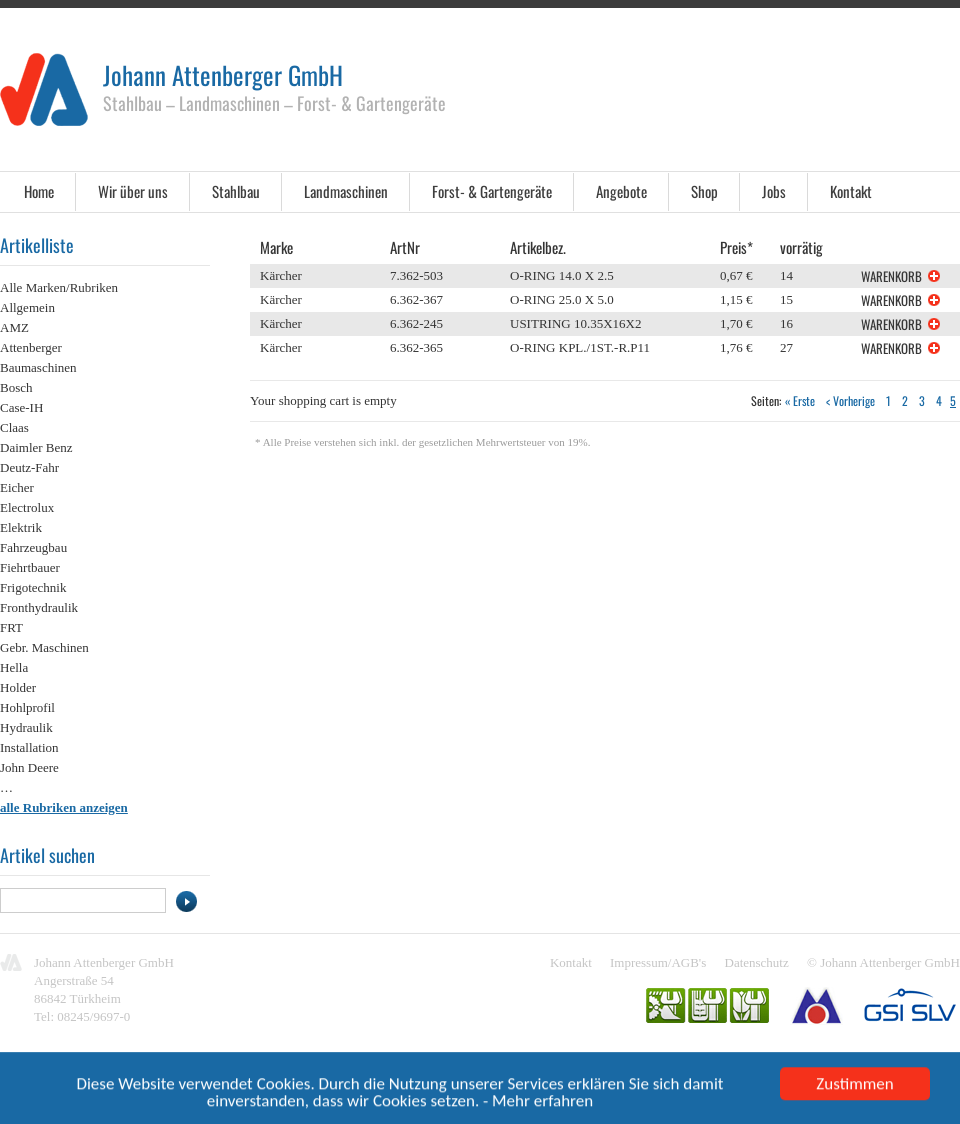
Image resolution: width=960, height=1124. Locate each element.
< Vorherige (850, 400)
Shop (704, 191)
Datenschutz (757, 962)
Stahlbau (236, 191)
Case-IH (21, 407)
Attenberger (31, 347)
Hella (14, 667)
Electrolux (27, 507)
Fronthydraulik (39, 607)
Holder (18, 687)
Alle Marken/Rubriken (59, 287)
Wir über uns (133, 191)
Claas (14, 427)
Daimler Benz (36, 447)
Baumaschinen (38, 367)
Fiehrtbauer (30, 567)
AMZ (14, 327)
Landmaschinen (346, 191)
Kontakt (851, 191)
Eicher (17, 487)
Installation (29, 747)
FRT (11, 627)
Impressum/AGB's (658, 962)
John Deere (29, 767)
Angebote (621, 191)
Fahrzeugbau (33, 547)
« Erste (800, 400)
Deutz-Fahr (29, 467)
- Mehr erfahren (538, 1103)
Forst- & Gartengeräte (492, 191)
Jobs (774, 191)
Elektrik (21, 527)
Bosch (16, 387)
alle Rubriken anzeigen (64, 807)
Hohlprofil (27, 707)
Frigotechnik (33, 587)
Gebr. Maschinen (44, 647)
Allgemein (27, 307)
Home (39, 191)
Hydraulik (26, 727)
